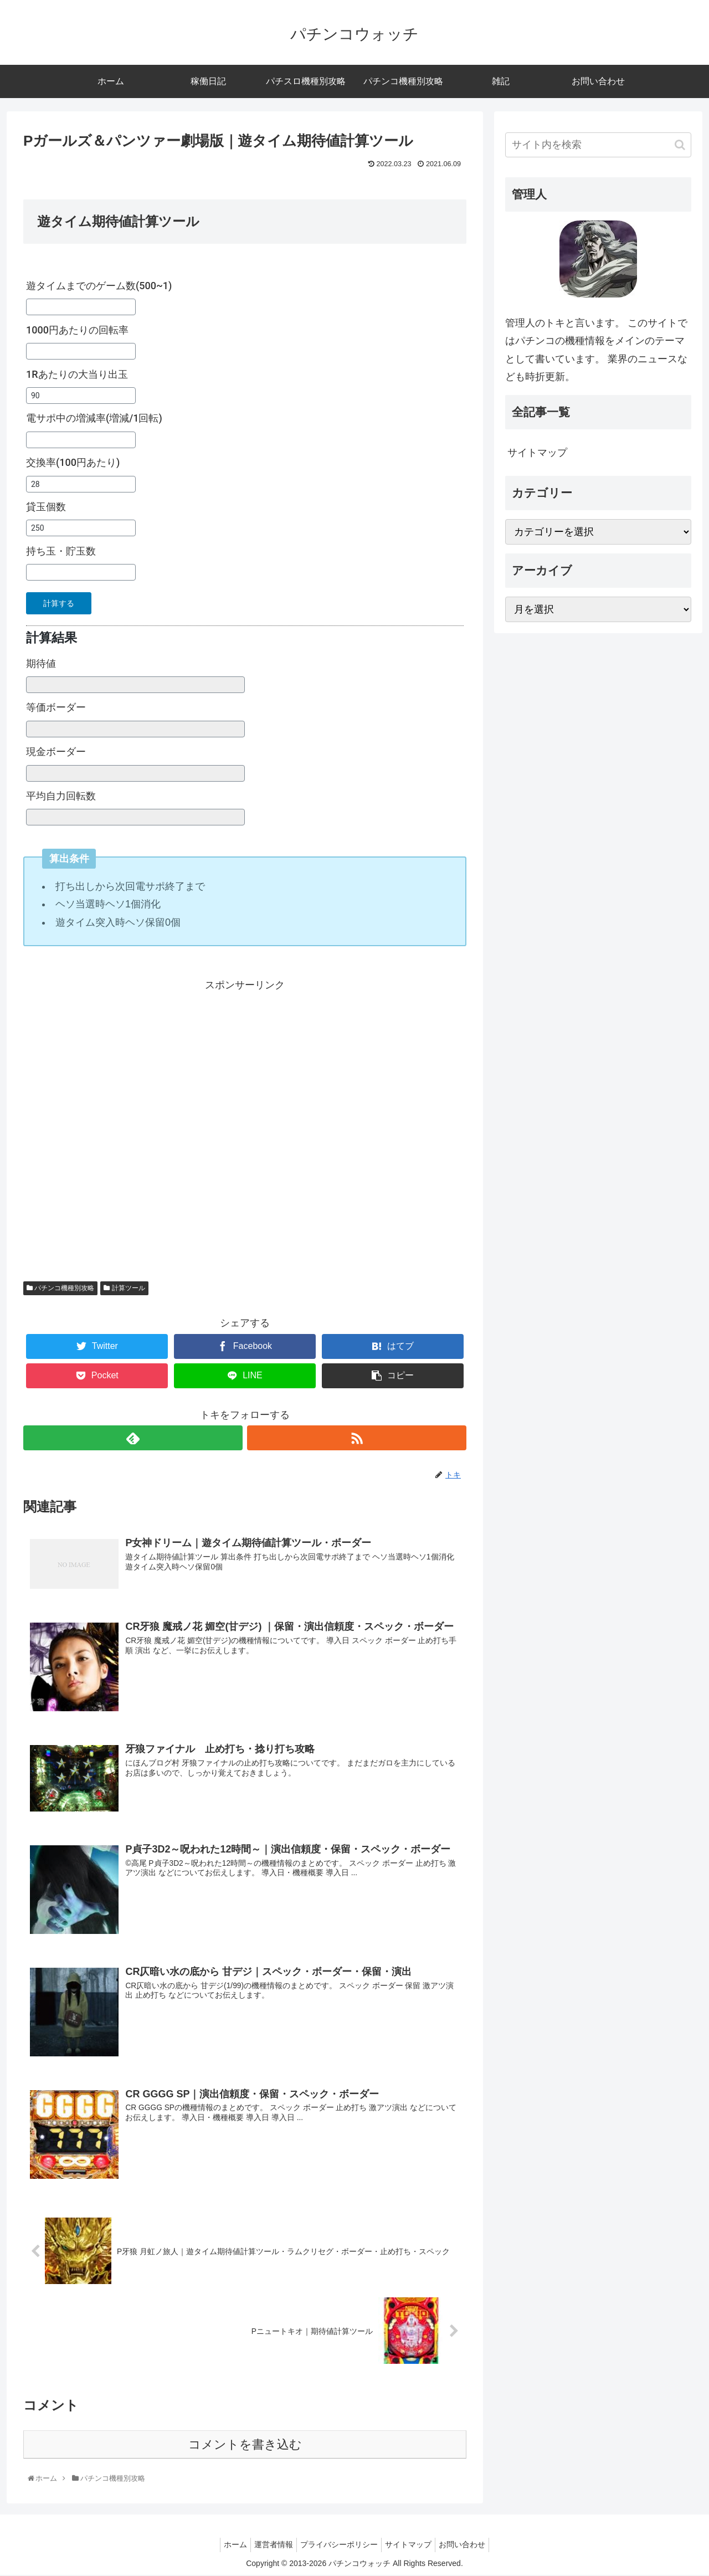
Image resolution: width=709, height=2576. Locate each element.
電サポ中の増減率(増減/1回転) (94, 418)
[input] (598, 144)
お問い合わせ (471, 2546)
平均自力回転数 (61, 796)
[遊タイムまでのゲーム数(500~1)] (81, 307)
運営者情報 (269, 2546)
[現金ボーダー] (135, 773)
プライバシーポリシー (339, 2546)
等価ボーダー (56, 707)
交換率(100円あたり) (73, 462)
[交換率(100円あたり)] (81, 484)
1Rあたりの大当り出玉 (77, 374)
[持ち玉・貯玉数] (81, 572)
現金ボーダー (56, 751)
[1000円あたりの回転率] (81, 351)
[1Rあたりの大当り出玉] (81, 395)
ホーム (226, 2546)
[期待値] (135, 684)
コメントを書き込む (245, 2445)
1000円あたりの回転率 (77, 330)
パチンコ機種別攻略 (60, 1288)
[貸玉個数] (81, 528)
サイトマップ (537, 452)
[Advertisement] (244, 1127)
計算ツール (124, 1288)
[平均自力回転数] (135, 817)
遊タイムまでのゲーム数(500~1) (99, 285)
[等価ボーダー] (135, 729)
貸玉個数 (46, 506)
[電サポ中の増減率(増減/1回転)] (81, 440)
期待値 (41, 663)
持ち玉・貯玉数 (61, 551)
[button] (680, 144)
